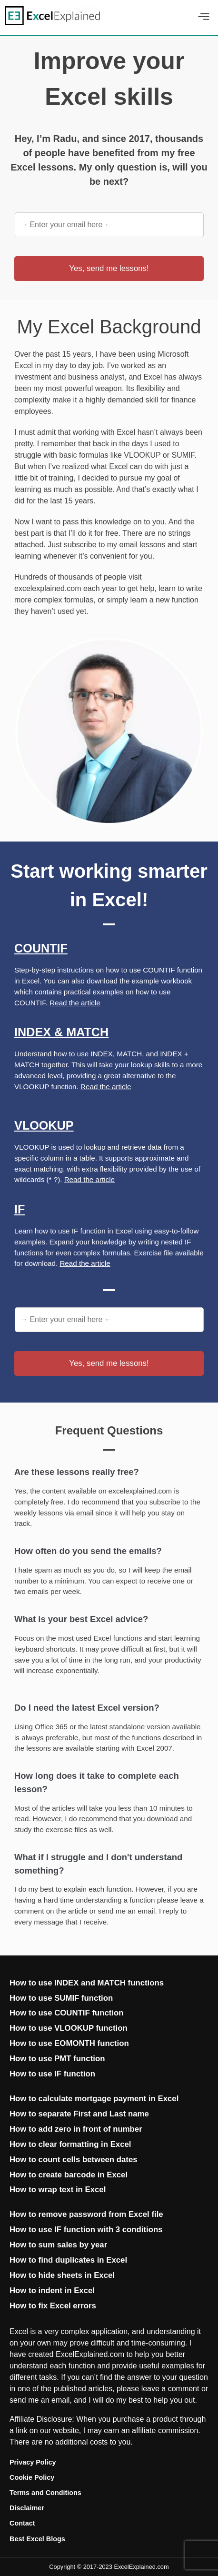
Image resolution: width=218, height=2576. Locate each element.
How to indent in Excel (52, 2290)
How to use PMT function (57, 2058)
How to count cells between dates (74, 2159)
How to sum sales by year (58, 2244)
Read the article (75, 1003)
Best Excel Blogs (37, 2539)
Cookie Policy (32, 2477)
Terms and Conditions (45, 2492)
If (19, 1209)
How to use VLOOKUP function (69, 2028)
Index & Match (61, 1032)
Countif (41, 948)
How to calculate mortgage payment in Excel (94, 2098)
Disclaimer (27, 2508)
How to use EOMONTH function (69, 2043)
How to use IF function (52, 2073)
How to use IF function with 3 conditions (86, 2229)
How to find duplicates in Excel (68, 2260)
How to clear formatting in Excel (70, 2144)
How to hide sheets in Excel (62, 2275)
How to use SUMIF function (61, 1998)
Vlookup (44, 1125)
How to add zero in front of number (76, 2129)
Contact (22, 2523)
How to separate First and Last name (79, 2113)
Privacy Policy (33, 2462)
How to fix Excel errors (53, 2305)
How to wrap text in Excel (58, 2189)
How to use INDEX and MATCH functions (87, 1982)
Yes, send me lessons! (109, 268)
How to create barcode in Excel (69, 2174)
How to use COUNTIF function (67, 2012)
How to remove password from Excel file (86, 2214)
